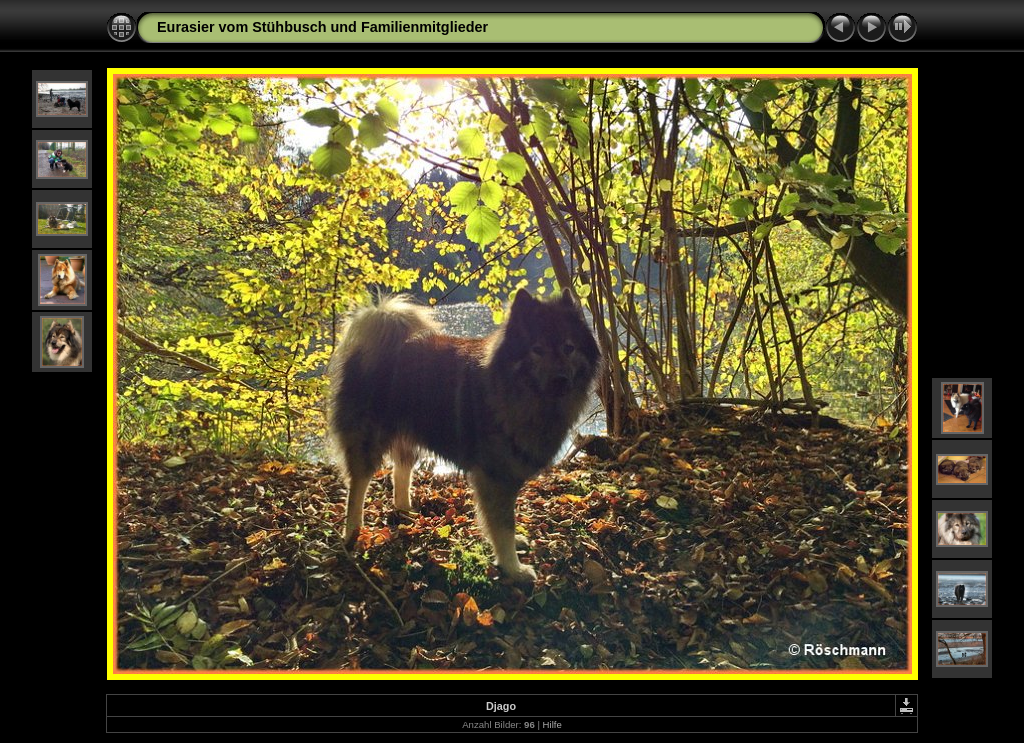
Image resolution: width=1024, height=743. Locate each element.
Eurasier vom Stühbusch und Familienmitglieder (322, 27)
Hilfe (552, 724)
